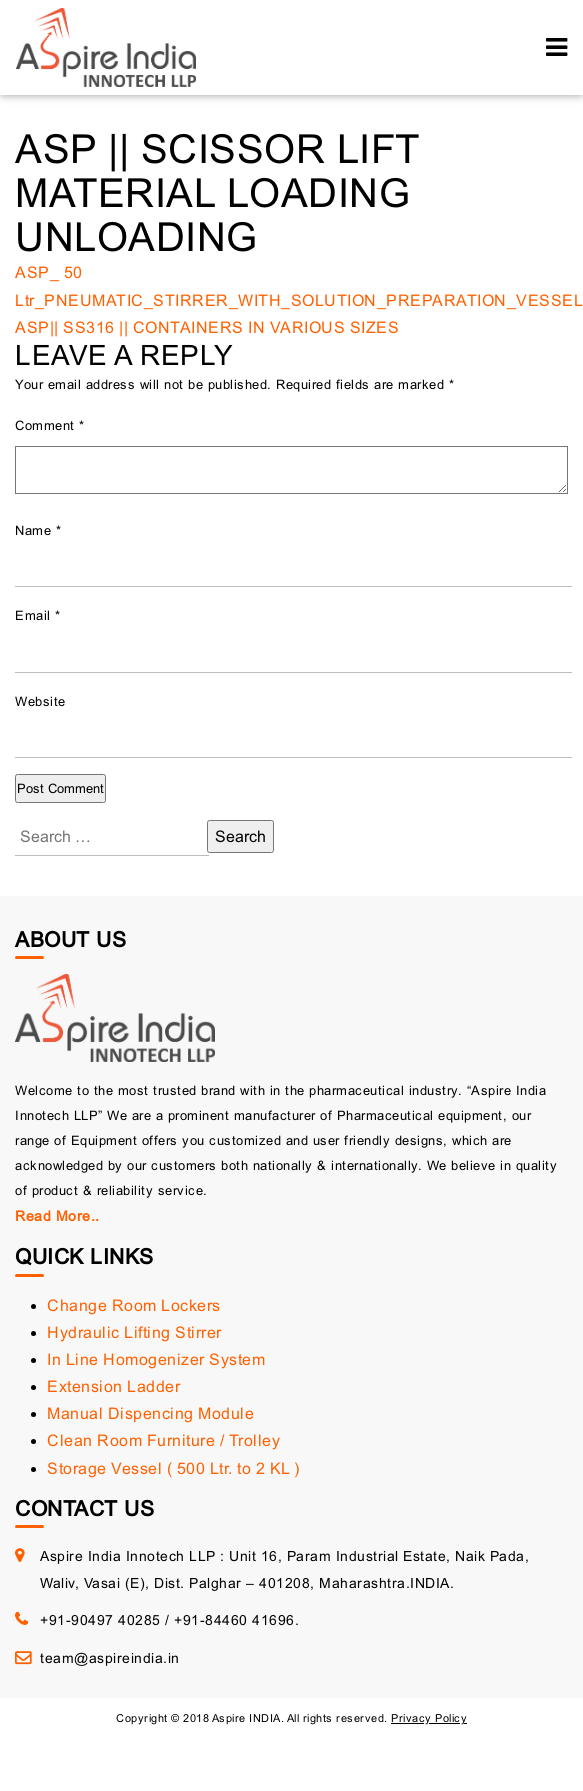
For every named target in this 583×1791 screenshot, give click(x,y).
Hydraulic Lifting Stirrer (134, 1332)
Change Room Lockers (134, 1305)
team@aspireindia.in (110, 1658)
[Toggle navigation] (556, 47)
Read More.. (57, 1216)
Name (38, 530)
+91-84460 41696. (236, 1620)
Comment (50, 425)
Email (38, 615)
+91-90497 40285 (100, 1620)
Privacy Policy (429, 1718)
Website (40, 701)
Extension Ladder (113, 1386)
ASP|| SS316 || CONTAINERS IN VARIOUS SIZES (207, 327)
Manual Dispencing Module (150, 1413)
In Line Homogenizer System (156, 1359)
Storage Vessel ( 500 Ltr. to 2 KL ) (173, 1468)
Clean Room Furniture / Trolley (163, 1440)
